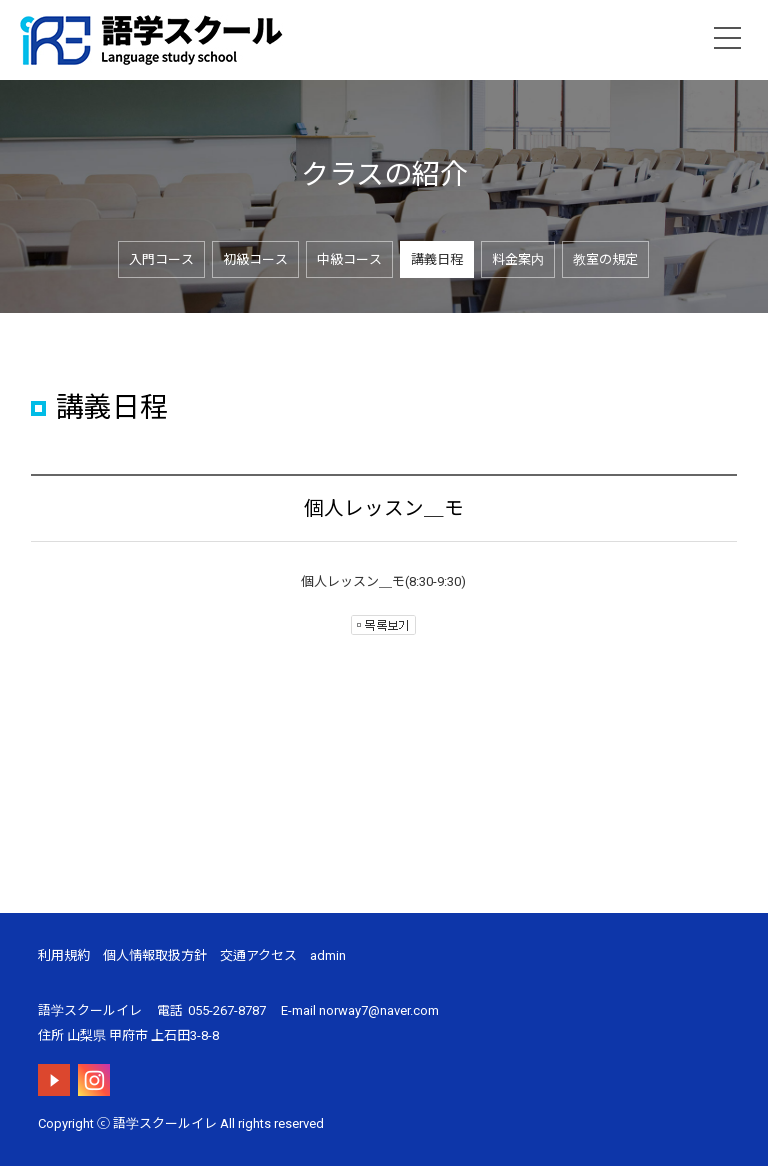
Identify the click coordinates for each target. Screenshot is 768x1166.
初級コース (255, 259)
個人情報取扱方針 (155, 955)
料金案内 (518, 259)
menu (728, 38)
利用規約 (64, 955)
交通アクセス (258, 955)
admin (328, 955)
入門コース (161, 259)
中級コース (349, 259)
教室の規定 (605, 259)
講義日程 (437, 259)
